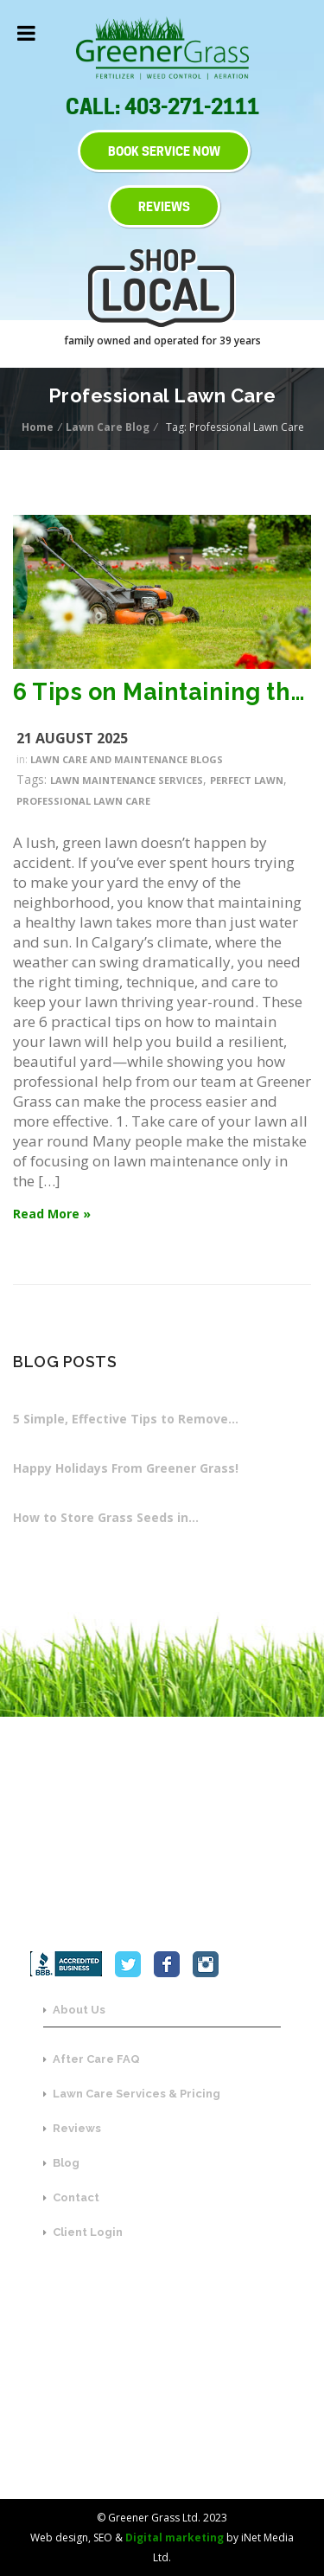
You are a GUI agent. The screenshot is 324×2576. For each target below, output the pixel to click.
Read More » (52, 1213)
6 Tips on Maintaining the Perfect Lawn (162, 691)
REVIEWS (164, 206)
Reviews (72, 2128)
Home (39, 427)
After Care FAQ (91, 2058)
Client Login (83, 2232)
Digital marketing (174, 2537)
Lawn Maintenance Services (126, 780)
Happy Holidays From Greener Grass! (125, 1468)
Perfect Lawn (246, 780)
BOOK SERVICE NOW (164, 151)
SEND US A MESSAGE (162, 2436)
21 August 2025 (72, 738)
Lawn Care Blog (109, 427)
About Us (74, 2009)
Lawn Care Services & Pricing (131, 2093)
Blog (61, 2162)
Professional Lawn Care (83, 800)
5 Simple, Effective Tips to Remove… (125, 1418)
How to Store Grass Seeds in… (106, 1517)
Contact (71, 2197)
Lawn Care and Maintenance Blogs (126, 759)
